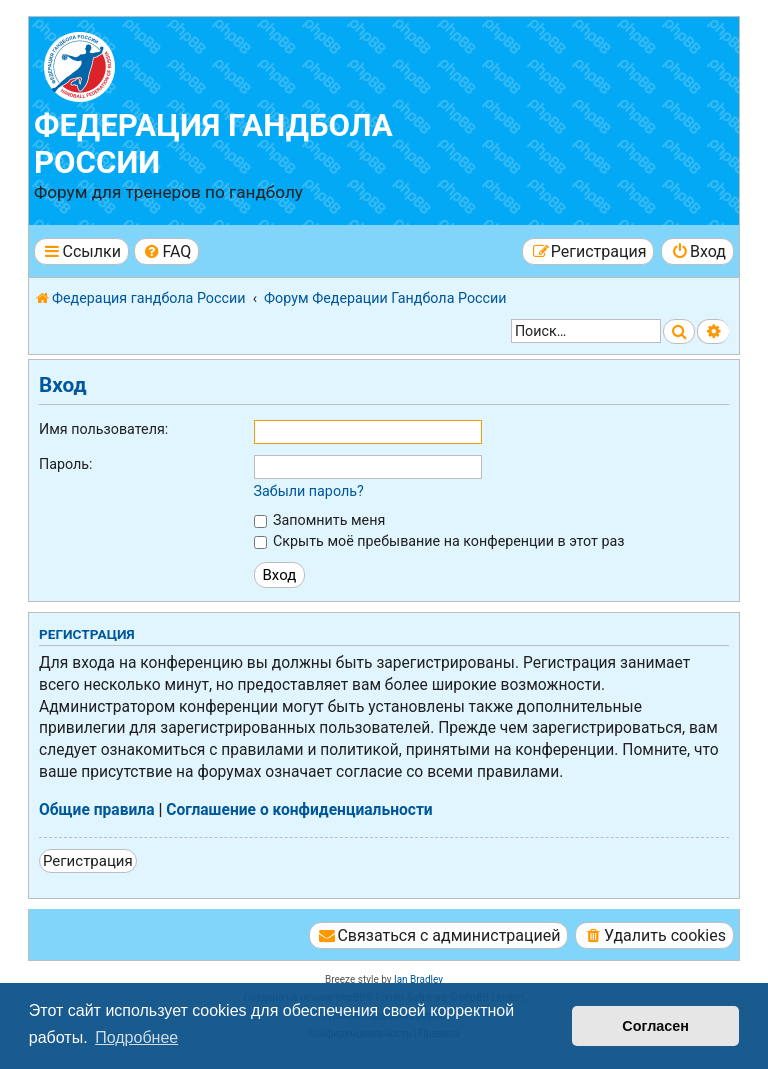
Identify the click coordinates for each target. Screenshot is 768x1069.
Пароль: (66, 464)
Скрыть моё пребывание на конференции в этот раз (439, 541)
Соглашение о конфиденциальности (299, 810)
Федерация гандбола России (213, 144)
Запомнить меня (320, 520)
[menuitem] (166, 251)
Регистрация (88, 861)
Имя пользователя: (103, 429)
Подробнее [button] (136, 1037)
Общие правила (97, 810)
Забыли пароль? (309, 491)
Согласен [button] (655, 1026)
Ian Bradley (418, 979)
